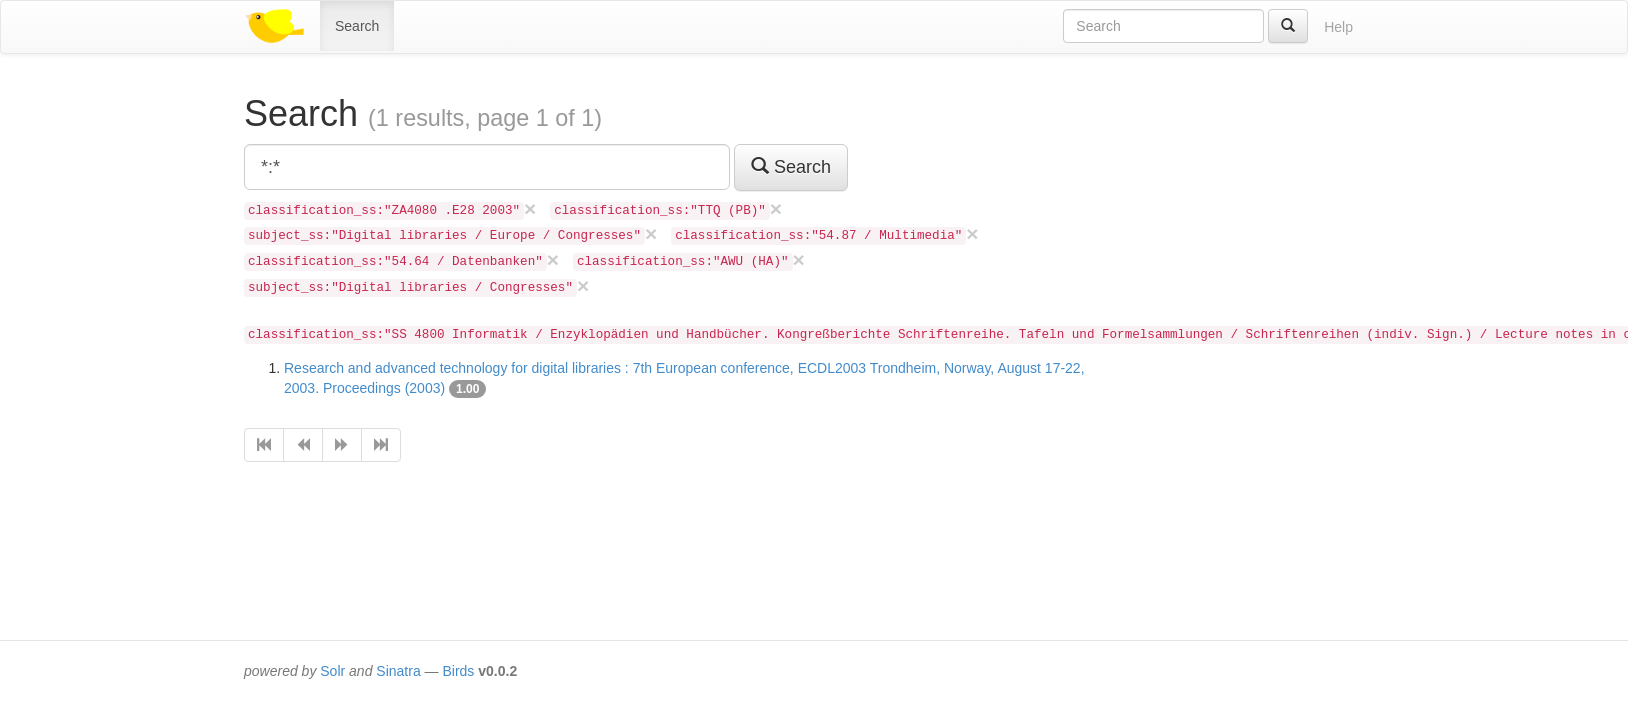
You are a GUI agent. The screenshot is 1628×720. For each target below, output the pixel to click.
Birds (458, 671)
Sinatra (398, 671)
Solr (332, 671)
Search (357, 26)
